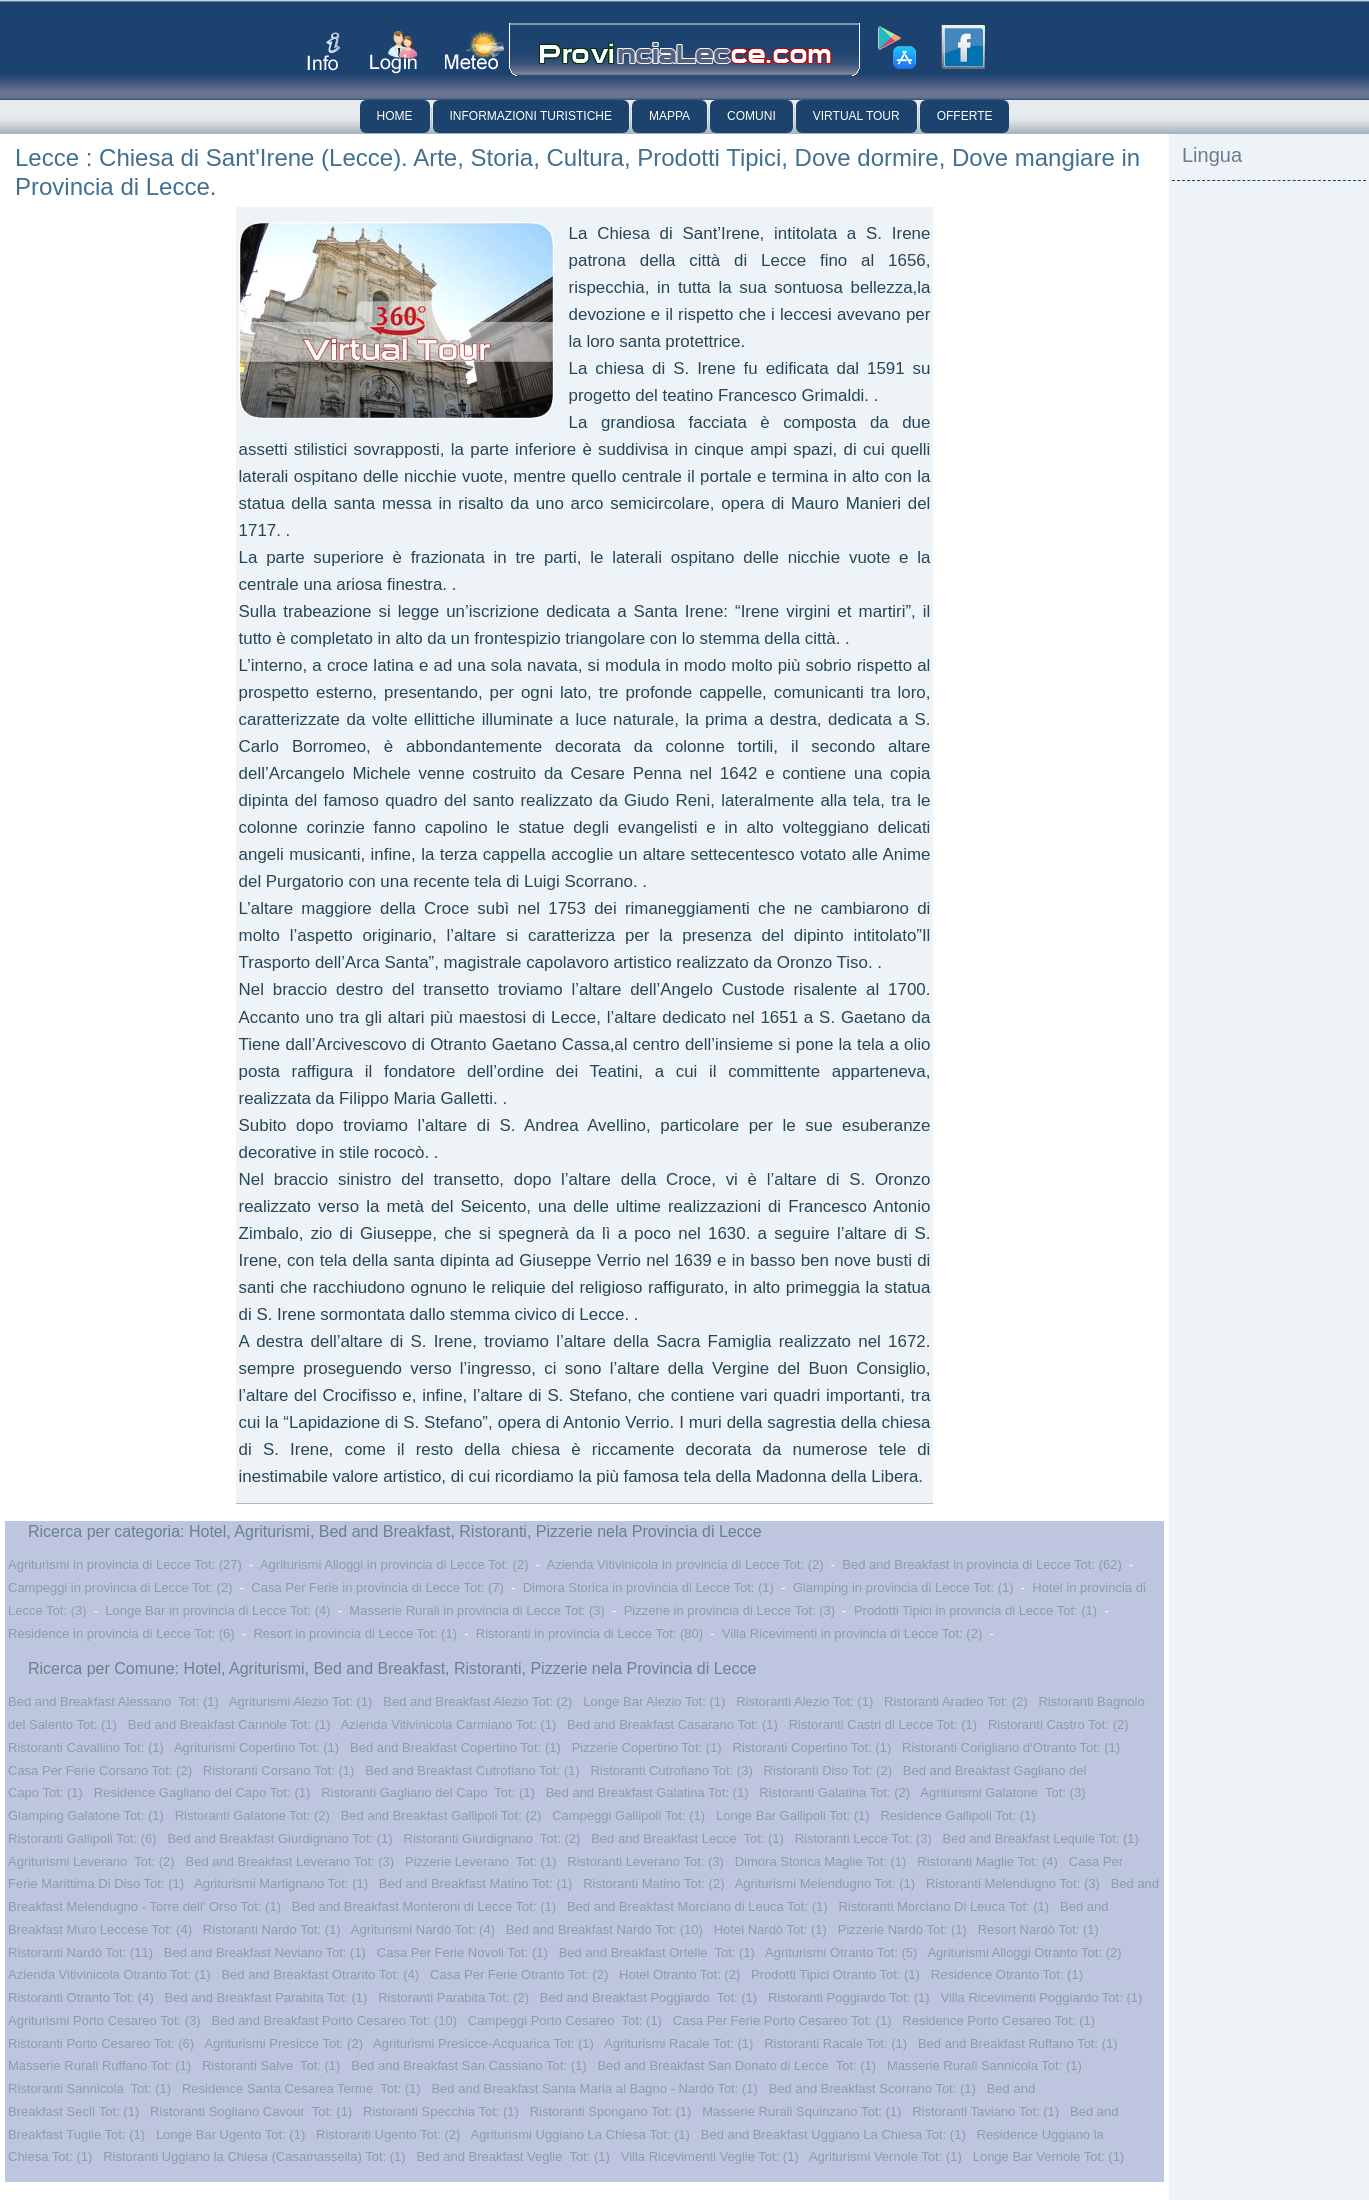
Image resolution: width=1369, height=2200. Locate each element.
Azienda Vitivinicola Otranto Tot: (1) (109, 1974)
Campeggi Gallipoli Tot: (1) (628, 1815)
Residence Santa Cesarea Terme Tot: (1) (301, 2088)
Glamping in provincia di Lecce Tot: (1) (903, 1587)
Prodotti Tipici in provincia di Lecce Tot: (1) (975, 1610)
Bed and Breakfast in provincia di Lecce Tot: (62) (981, 1564)
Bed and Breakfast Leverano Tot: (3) (290, 1861)
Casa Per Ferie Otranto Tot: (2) (519, 1974)
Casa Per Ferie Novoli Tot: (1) (462, 1952)
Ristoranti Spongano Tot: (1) (611, 2111)
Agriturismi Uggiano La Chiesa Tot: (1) (580, 2134)
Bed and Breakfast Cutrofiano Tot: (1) (472, 1770)
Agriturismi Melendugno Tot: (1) (825, 1883)
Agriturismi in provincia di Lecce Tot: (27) (125, 1564)
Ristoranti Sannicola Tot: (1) (89, 2088)
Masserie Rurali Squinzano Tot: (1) (801, 2111)
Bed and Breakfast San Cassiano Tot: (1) (468, 2065)
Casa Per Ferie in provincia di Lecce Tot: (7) (377, 1587)
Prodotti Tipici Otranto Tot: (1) (835, 1974)
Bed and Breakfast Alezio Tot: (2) (477, 1701)
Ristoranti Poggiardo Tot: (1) (849, 1997)
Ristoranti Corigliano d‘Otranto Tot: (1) (1011, 1747)
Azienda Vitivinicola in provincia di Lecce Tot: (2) (685, 1564)
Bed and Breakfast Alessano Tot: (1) (113, 1701)
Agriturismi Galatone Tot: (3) (1002, 1792)
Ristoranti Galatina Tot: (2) (834, 1792)
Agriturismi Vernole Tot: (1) (885, 2156)
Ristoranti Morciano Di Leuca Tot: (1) (943, 1906)
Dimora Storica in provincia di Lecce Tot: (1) (648, 1587)
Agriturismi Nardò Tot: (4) (423, 1929)
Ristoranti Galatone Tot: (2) (252, 1815)
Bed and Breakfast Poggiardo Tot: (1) (648, 1997)
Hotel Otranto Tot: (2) (679, 1974)
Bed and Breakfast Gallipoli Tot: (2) (441, 1815)
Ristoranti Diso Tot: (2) (828, 1770)
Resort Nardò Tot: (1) (1038, 1929)
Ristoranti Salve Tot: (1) (271, 2065)
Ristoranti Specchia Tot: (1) (441, 2111)
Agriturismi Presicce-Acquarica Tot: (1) (483, 2043)
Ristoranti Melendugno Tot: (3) (1013, 1883)
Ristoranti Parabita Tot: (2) (453, 1997)
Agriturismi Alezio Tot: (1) (301, 1701)
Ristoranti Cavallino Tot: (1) (86, 1747)
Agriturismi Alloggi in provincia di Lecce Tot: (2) (394, 1564)
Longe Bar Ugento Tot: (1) (230, 2134)
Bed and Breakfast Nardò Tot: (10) (604, 1929)
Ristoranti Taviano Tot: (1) (985, 2111)
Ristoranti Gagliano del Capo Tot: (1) (428, 1792)
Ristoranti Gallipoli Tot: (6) (82, 1838)
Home (395, 116)
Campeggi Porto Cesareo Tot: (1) (565, 2020)
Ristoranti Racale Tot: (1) (835, 2043)
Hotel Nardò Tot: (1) (770, 1929)
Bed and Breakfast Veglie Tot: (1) (512, 2156)
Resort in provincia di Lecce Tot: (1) (355, 1633)
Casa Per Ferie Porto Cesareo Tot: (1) (782, 2020)
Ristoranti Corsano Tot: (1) (279, 1770)
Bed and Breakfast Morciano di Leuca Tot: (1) (697, 1906)
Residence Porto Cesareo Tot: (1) (998, 2020)
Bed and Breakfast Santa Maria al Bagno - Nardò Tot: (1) (594, 2088)
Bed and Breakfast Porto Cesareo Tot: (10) (334, 2020)
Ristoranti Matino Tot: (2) (653, 1883)
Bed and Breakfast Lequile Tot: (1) (1041, 1838)
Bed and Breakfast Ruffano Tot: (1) (1018, 2043)
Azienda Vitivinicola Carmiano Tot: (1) (449, 1724)
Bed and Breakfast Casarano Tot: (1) (672, 1724)
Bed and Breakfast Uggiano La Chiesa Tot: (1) (833, 2134)
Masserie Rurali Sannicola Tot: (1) (984, 2065)
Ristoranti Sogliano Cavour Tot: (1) (251, 2111)
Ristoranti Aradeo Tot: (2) (956, 1701)
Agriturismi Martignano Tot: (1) (281, 1883)
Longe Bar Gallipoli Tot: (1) (793, 1815)
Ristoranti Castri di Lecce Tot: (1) (883, 1724)
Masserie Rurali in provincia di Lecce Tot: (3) (477, 1610)
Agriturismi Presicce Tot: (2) (283, 2043)
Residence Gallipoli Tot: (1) (957, 1815)
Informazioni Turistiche (531, 116)
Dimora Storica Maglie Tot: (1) (821, 1861)
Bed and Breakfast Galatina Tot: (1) (647, 1792)
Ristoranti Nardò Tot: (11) (80, 1952)
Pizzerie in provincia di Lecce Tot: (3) (729, 1610)
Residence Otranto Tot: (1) (1007, 1974)
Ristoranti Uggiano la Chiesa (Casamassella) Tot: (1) (254, 2156)
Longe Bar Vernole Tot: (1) (1049, 2156)
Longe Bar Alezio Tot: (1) (654, 1701)
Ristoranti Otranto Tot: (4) (81, 1997)
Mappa (669, 116)
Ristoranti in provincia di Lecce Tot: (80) (589, 1633)
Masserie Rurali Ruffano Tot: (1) (99, 2065)
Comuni (751, 116)
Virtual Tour (856, 116)
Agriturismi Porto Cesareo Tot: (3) (104, 2020)
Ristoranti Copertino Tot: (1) (812, 1747)
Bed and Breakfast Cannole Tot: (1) (229, 1724)
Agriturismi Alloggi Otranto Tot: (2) (1024, 1952)
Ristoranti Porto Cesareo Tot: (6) (101, 2043)
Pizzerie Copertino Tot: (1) (647, 1747)
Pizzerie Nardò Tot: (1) (902, 1929)
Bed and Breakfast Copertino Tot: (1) (455, 1747)
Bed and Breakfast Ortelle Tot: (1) (657, 1952)
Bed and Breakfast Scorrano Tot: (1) (872, 2088)
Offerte (965, 116)
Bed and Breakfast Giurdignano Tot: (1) (279, 1838)
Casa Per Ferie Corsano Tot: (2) (100, 1770)
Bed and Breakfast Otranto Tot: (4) (320, 1974)
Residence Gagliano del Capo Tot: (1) (202, 1792)
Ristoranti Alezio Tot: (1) (804, 1701)
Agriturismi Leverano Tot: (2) (91, 1861)
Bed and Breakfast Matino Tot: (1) (475, 1883)
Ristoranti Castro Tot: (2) (1058, 1724)
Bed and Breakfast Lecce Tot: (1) (687, 1838)
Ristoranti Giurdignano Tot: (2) (492, 1838)
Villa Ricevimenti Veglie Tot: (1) (710, 2156)
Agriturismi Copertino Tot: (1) (256, 1747)
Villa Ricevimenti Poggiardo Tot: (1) (1041, 1997)
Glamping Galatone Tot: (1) (86, 1815)
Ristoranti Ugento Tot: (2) (388, 2134)
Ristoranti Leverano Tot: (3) (645, 1861)
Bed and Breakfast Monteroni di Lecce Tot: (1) (424, 1906)
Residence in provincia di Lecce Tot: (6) (121, 1633)
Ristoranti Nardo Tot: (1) (272, 1929)
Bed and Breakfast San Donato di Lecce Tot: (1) (736, 2065)
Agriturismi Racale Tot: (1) (678, 2043)
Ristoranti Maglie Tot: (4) (987, 1861)
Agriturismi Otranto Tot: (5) (841, 1952)
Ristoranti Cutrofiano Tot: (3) (671, 1770)
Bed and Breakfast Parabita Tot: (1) (266, 1997)
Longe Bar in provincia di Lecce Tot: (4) (217, 1610)
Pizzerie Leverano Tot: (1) (481, 1861)
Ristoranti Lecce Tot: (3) (863, 1838)
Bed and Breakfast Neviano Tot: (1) (265, 1952)
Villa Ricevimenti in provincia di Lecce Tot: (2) (852, 1633)
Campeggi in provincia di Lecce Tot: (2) (120, 1587)
